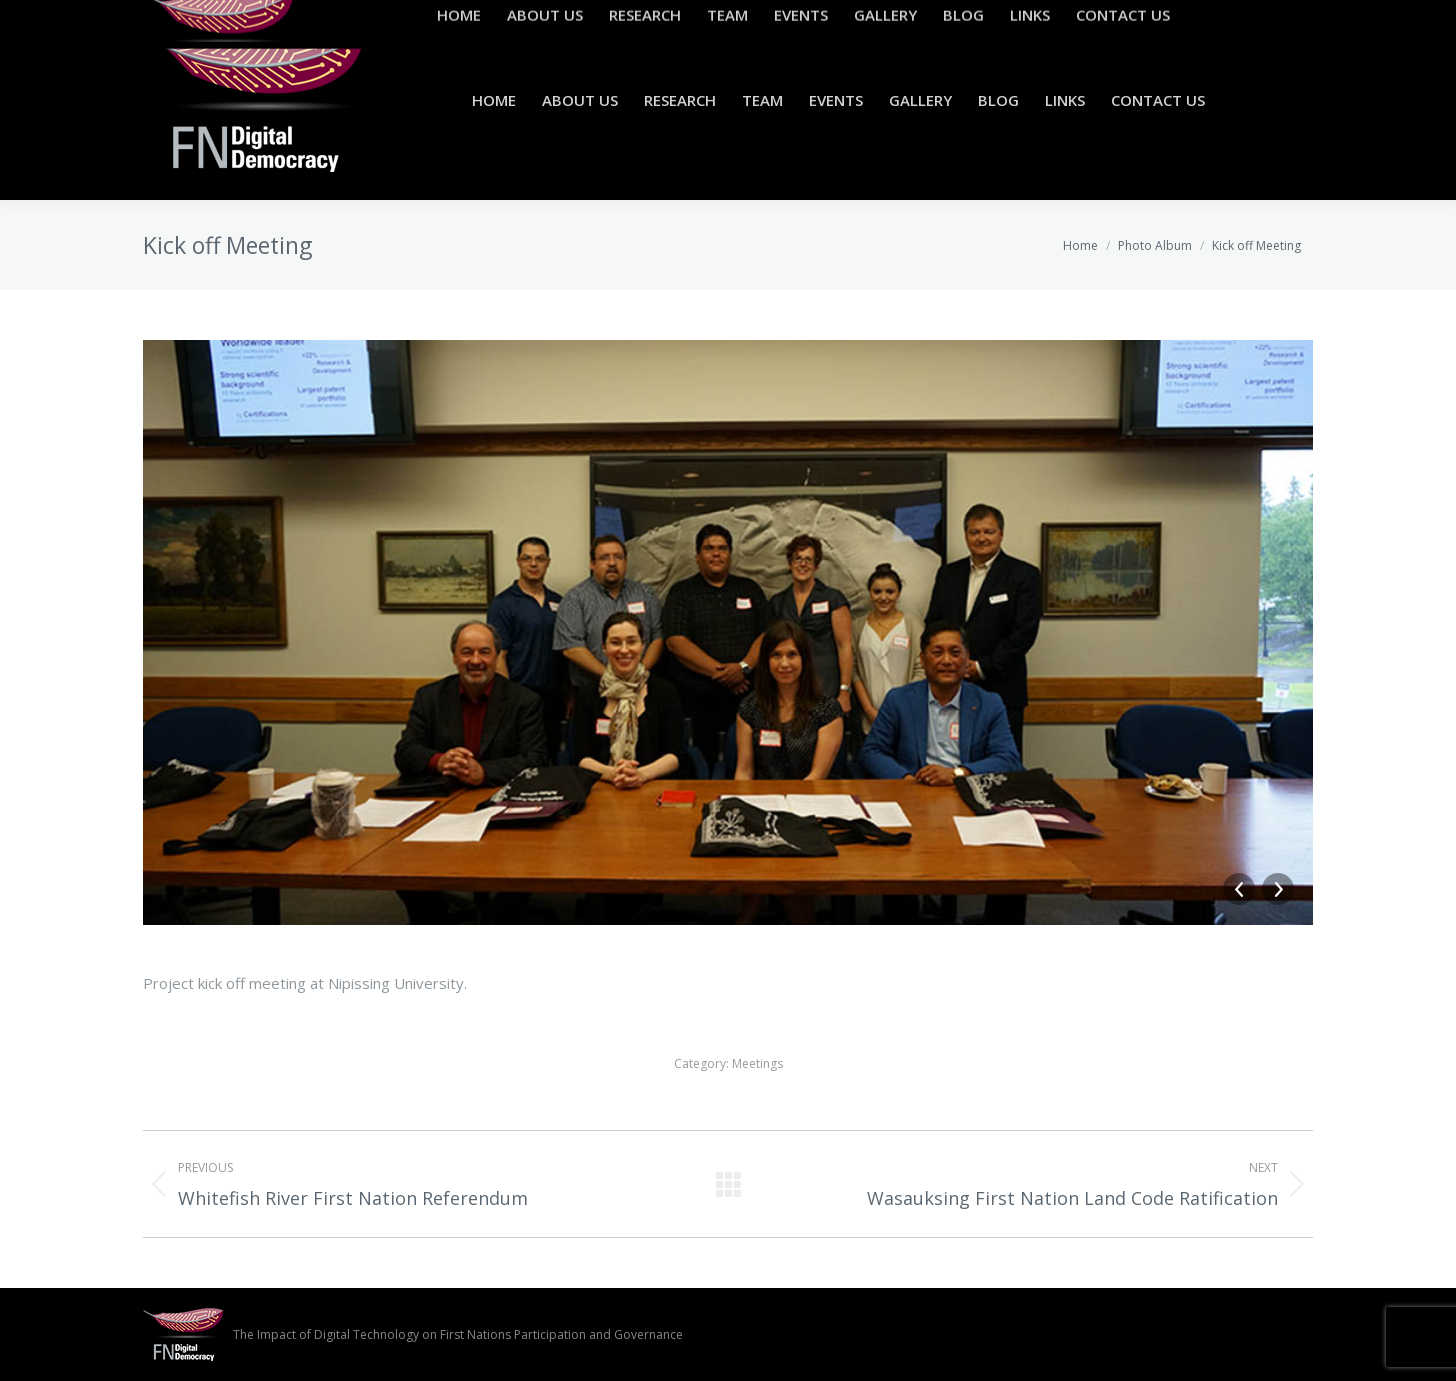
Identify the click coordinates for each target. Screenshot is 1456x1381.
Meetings (757, 1063)
